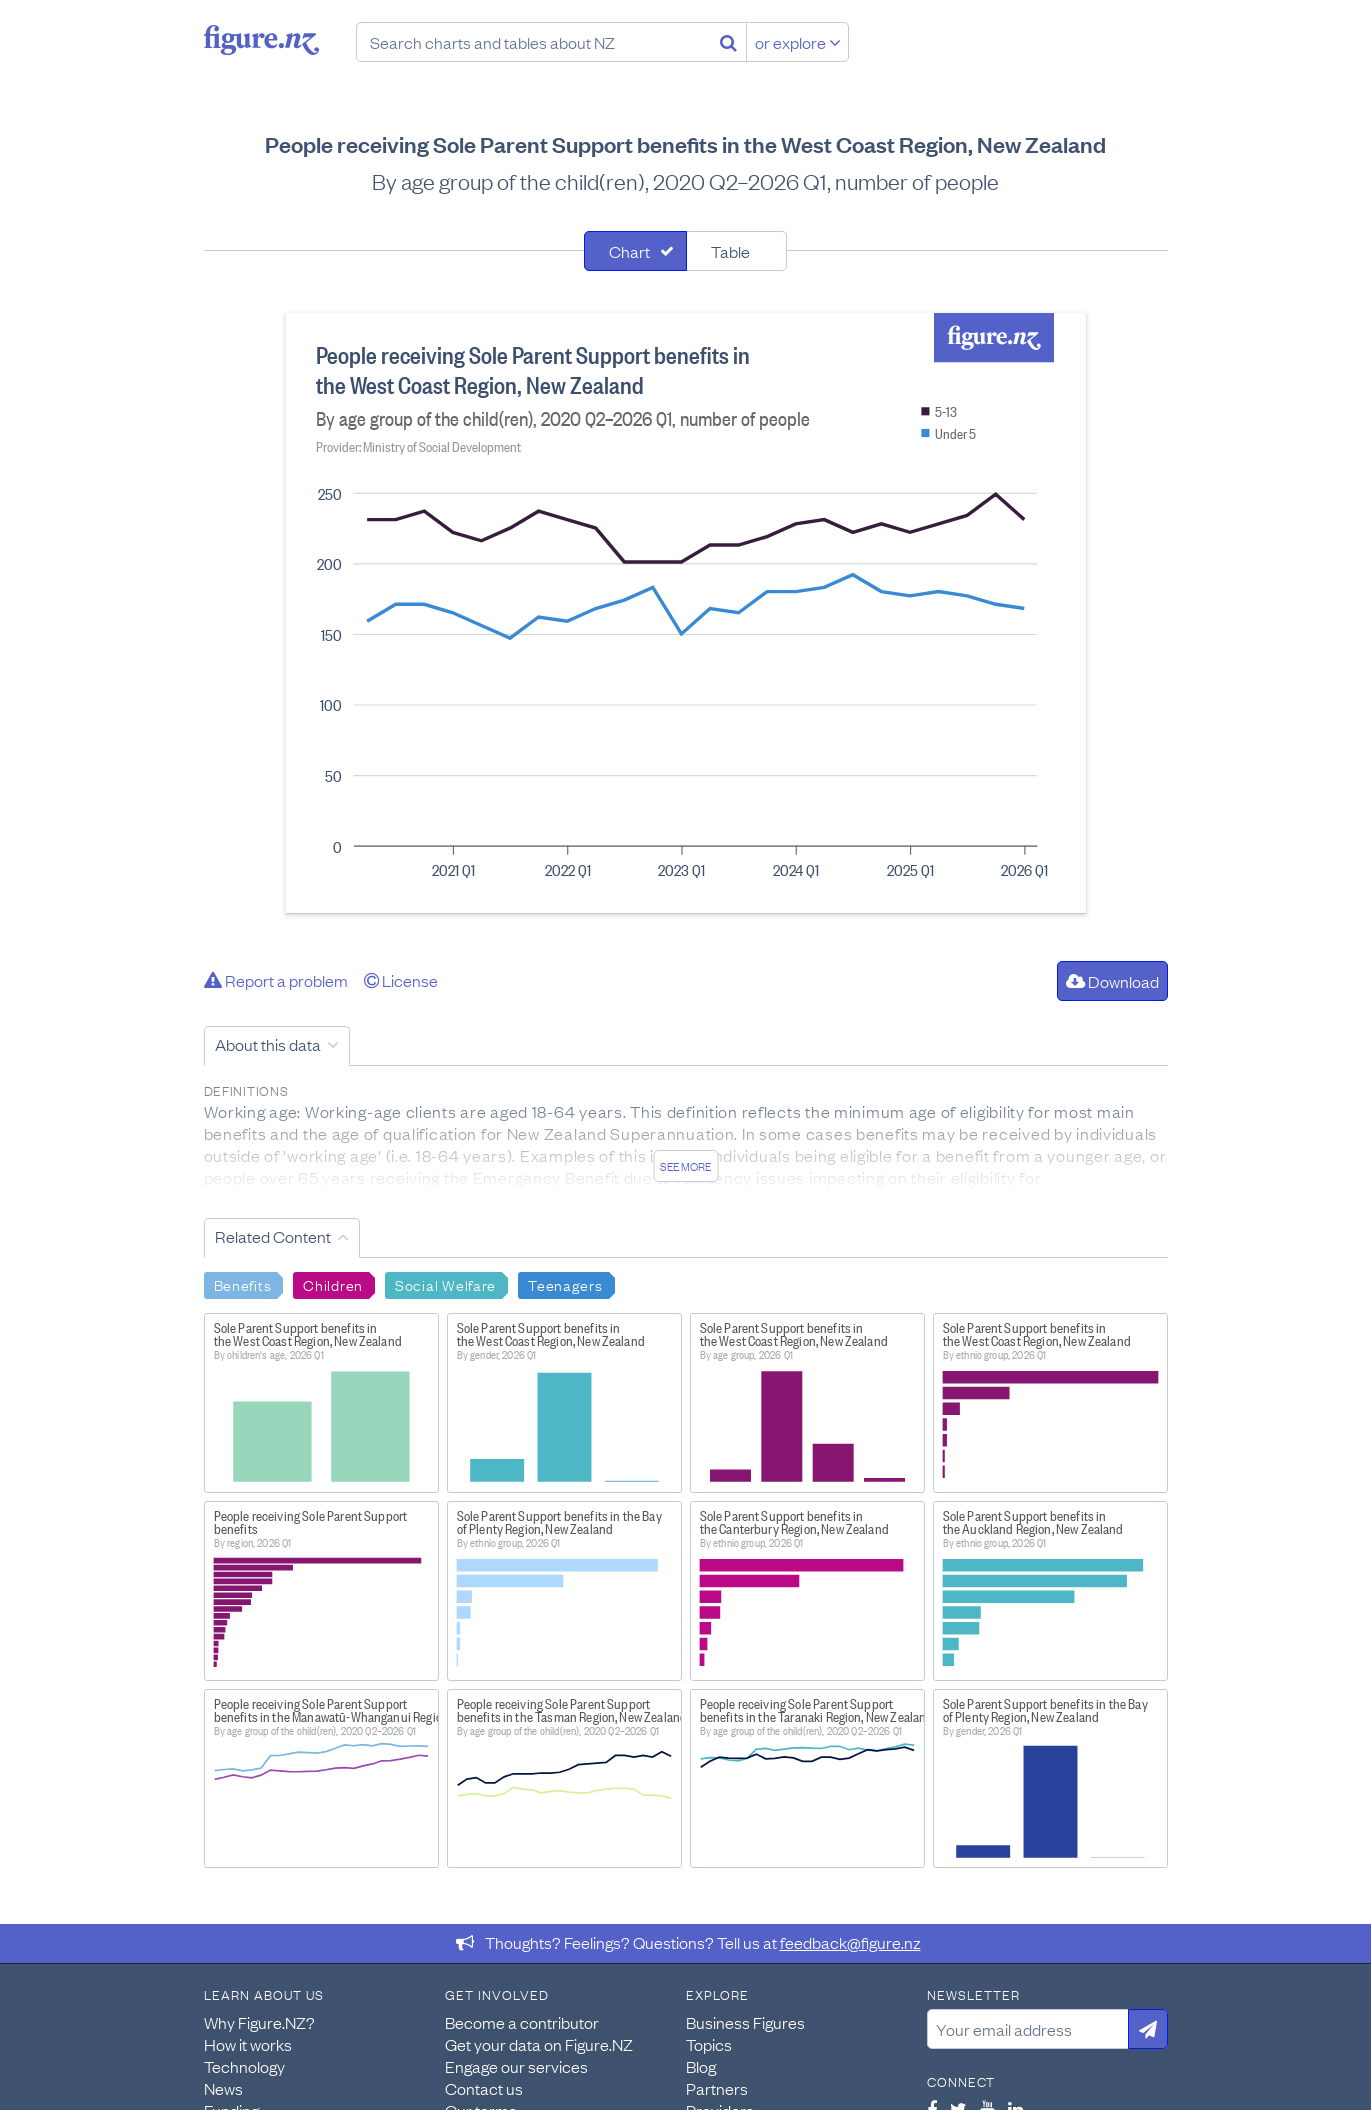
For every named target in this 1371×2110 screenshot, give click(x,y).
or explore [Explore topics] (798, 42)
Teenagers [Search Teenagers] (565, 1284)
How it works (248, 2044)
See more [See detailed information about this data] (685, 1166)
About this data (268, 1044)
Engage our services (516, 2066)
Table (730, 251)
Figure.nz (261, 40)
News (223, 2088)
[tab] (635, 251)
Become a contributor (522, 2022)
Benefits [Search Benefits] (243, 1284)
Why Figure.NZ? (259, 2022)
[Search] (728, 42)
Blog (701, 2066)
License (401, 980)
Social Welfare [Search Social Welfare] (445, 1284)
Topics (709, 2044)
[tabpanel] (686, 613)
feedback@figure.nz (850, 1942)
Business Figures (745, 2022)
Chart (629, 251)
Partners (717, 2088)
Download (1112, 981)
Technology (244, 2066)
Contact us (484, 2088)
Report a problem (276, 980)
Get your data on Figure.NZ (539, 2044)
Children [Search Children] (333, 1284)
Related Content (273, 1236)
